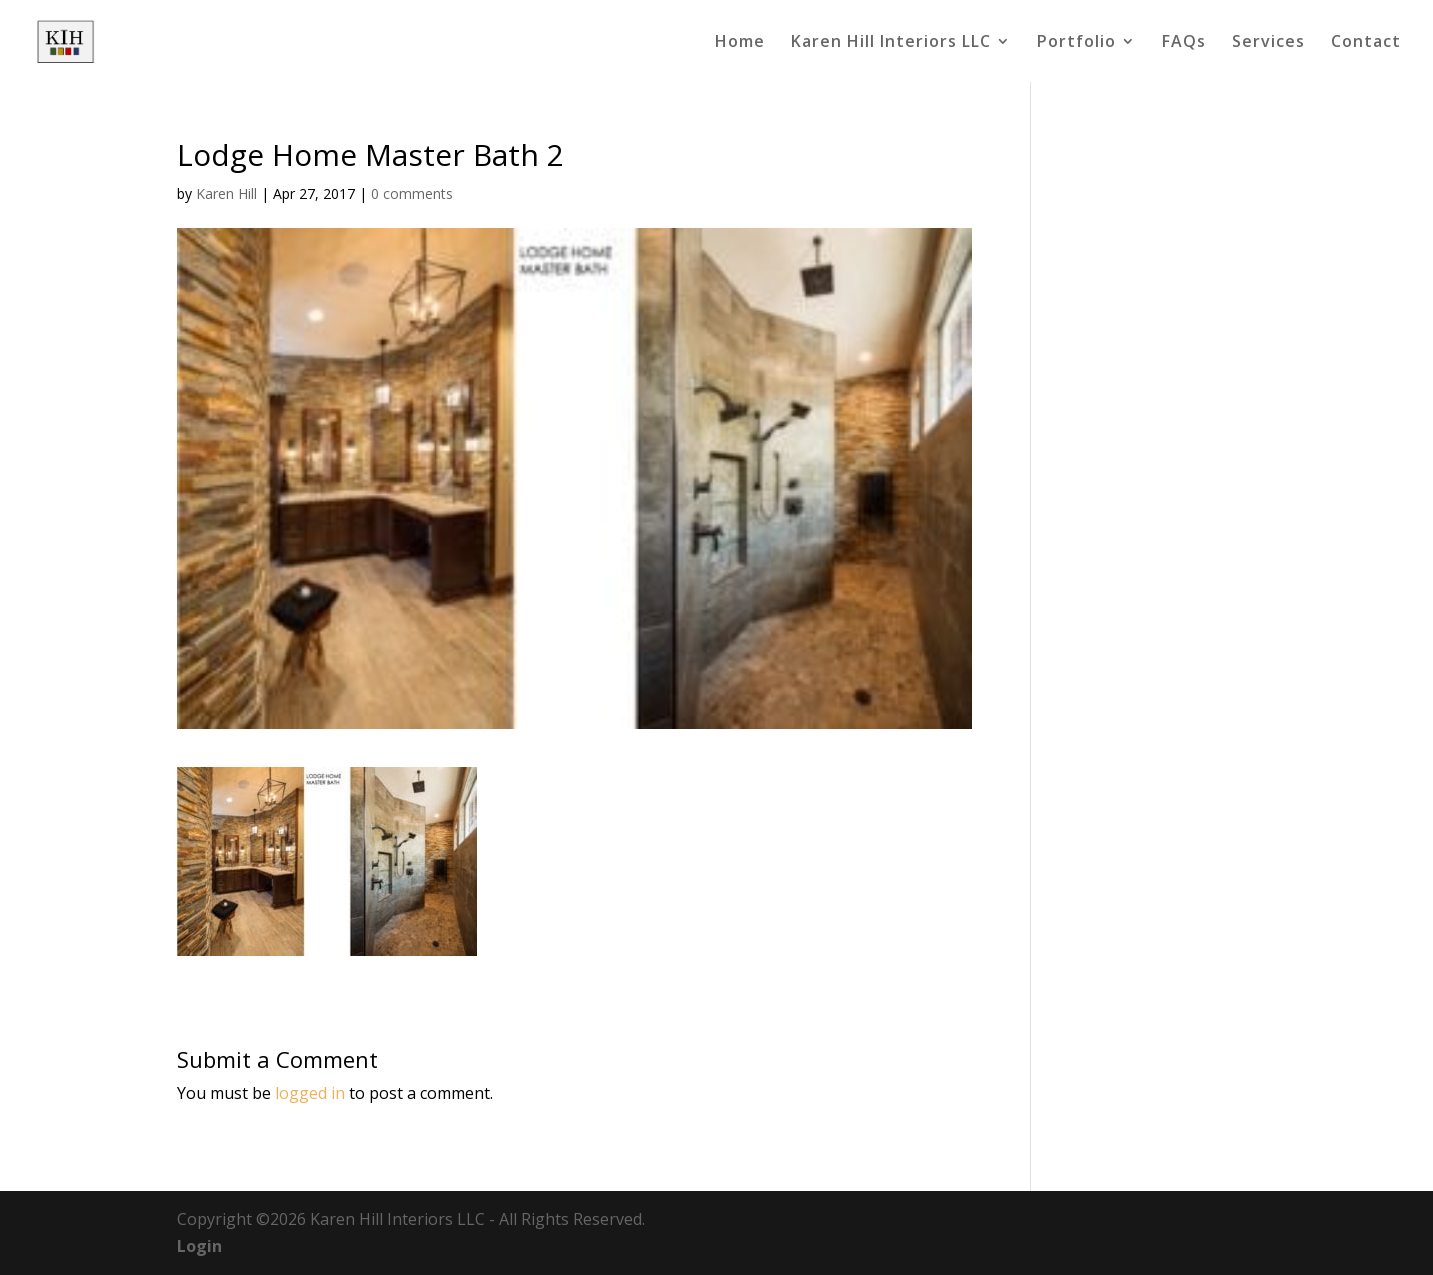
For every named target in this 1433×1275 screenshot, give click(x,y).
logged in (310, 1093)
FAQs (1184, 43)
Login (199, 1246)
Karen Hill (226, 193)
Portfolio (1076, 43)
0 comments (412, 193)
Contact (1366, 43)
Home (740, 43)
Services (1268, 43)
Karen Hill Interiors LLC (891, 43)
